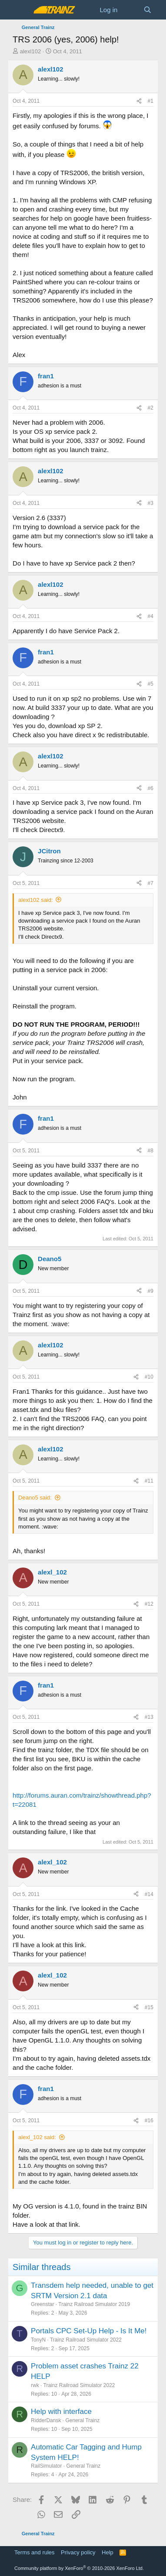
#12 (149, 1604)
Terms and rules (34, 2552)
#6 (150, 788)
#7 (150, 883)
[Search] (147, 10)
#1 (150, 101)
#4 (150, 616)
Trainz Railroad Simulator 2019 (94, 2304)
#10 (149, 1377)
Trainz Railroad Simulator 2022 (86, 2340)
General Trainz (82, 2420)
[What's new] (130, 10)
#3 (150, 503)
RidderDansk (46, 2420)
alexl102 (30, 51)
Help (107, 2552)
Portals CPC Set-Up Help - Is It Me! (88, 2331)
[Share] (139, 101)
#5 (150, 684)
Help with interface (61, 2411)
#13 (149, 1717)
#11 (149, 1481)
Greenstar (42, 2304)
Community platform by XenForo (79, 2568)
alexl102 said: (35, 900)
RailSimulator (46, 2466)
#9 (150, 1291)
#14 (149, 1894)
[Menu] (20, 10)
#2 (150, 408)
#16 (149, 2120)
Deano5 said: (35, 1497)
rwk (35, 2385)
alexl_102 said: (37, 2137)
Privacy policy (78, 2552)
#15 (149, 2007)
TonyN (38, 2340)
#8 (150, 1151)
